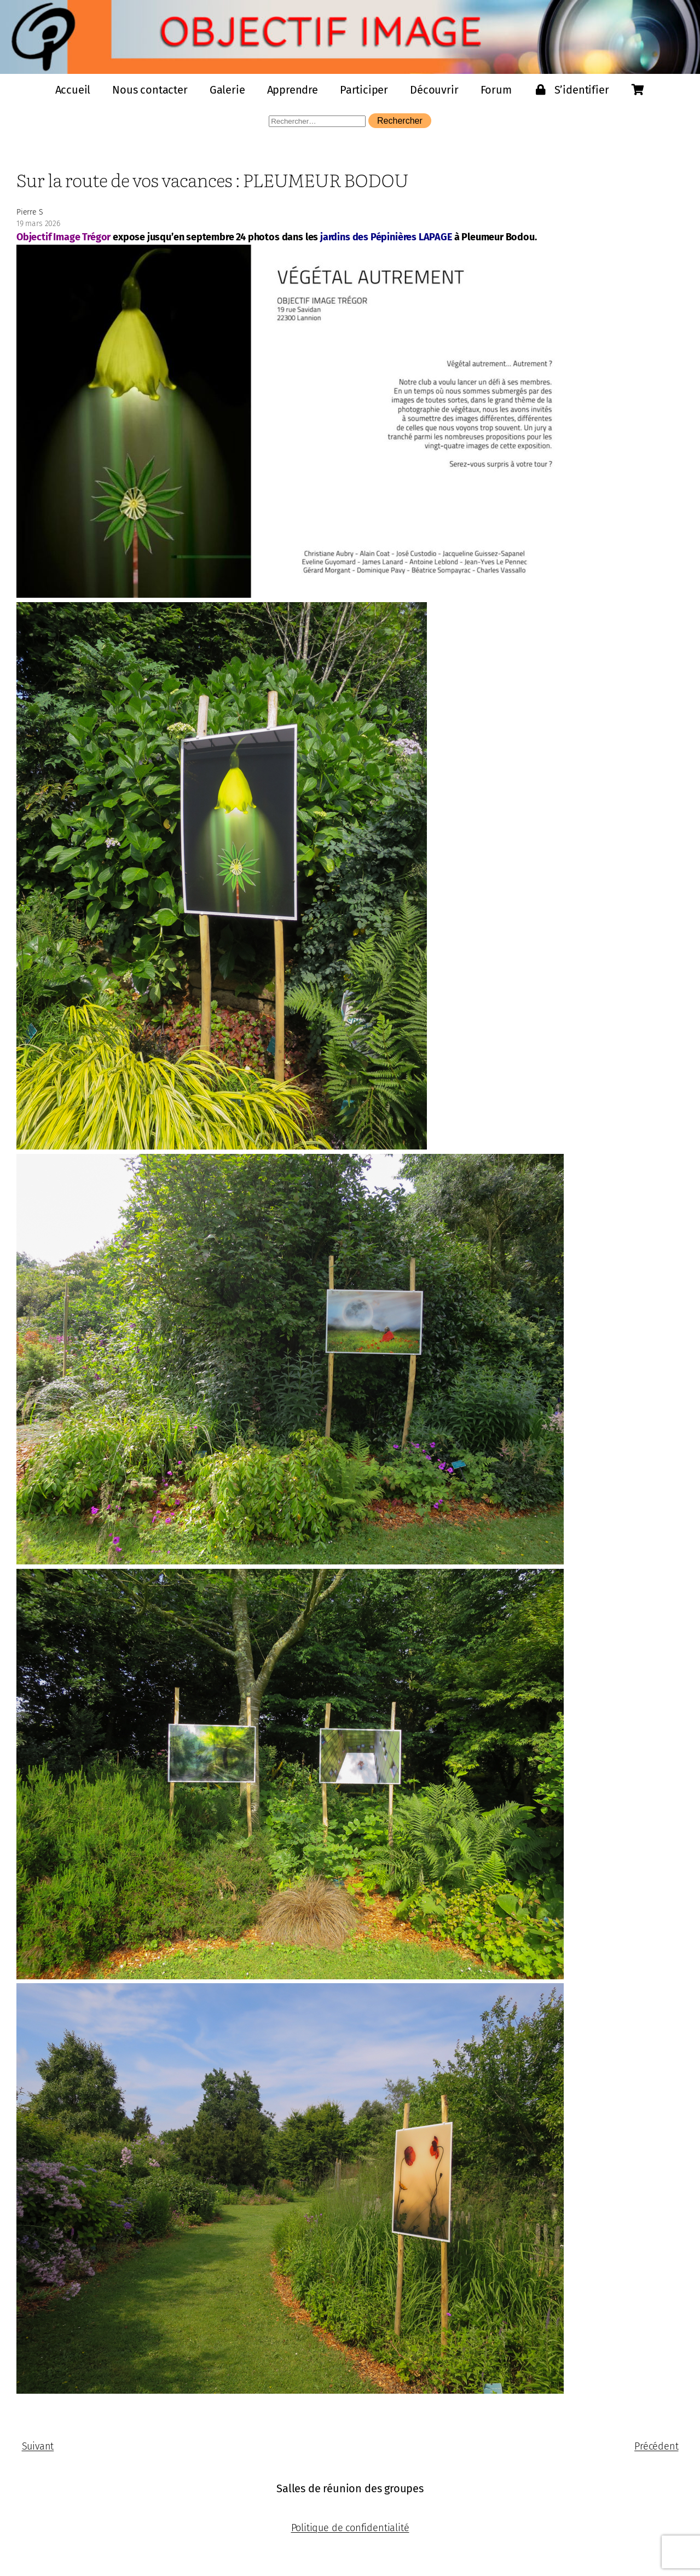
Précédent (656, 2446)
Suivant (38, 2446)
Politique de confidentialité (350, 2528)
